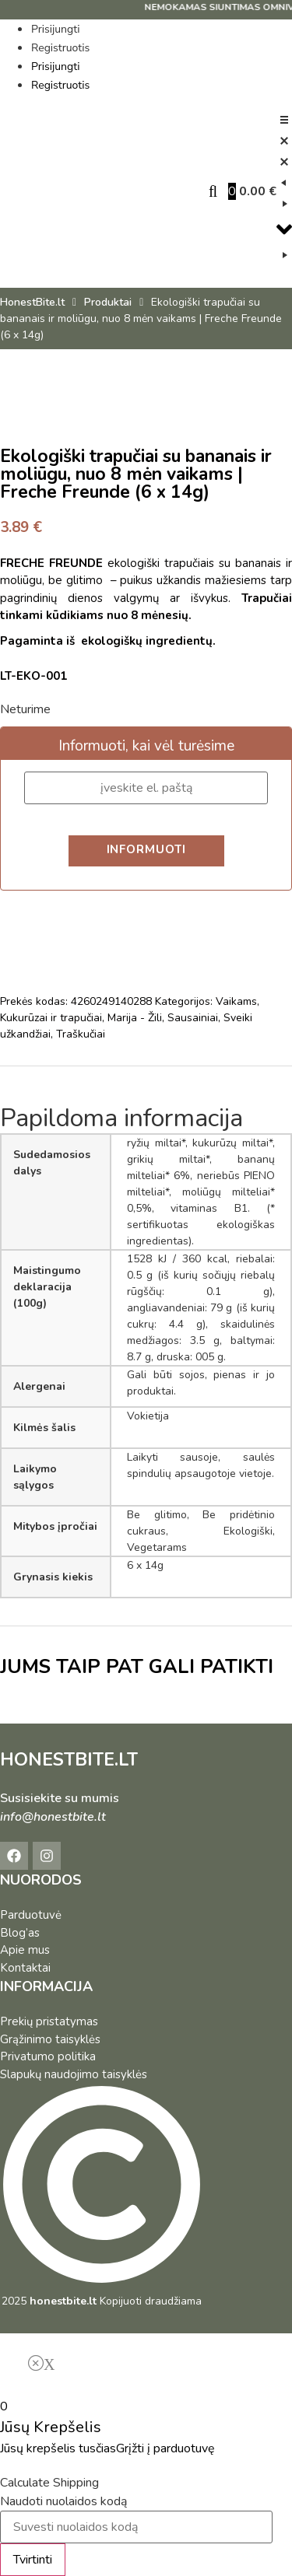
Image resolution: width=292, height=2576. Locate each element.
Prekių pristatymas (49, 2021)
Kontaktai (25, 1968)
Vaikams (236, 1001)
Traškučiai (80, 1034)
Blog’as (20, 1933)
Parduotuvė (31, 1915)
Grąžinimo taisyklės (50, 2039)
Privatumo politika (48, 2056)
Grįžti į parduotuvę (165, 2448)
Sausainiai (192, 1017)
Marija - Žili (134, 1017)
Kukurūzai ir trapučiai (51, 1017)
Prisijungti (55, 29)
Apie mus (25, 1950)
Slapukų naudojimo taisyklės (73, 2074)
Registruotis (60, 47)
